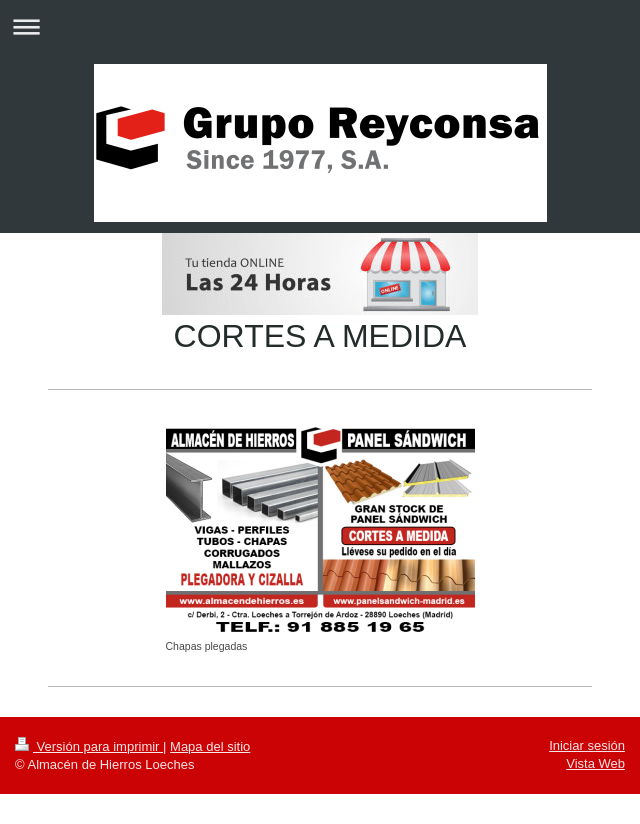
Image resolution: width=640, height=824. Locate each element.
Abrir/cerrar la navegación (320, 26)
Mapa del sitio (210, 746)
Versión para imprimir (89, 746)
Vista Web (595, 763)
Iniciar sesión (587, 745)
